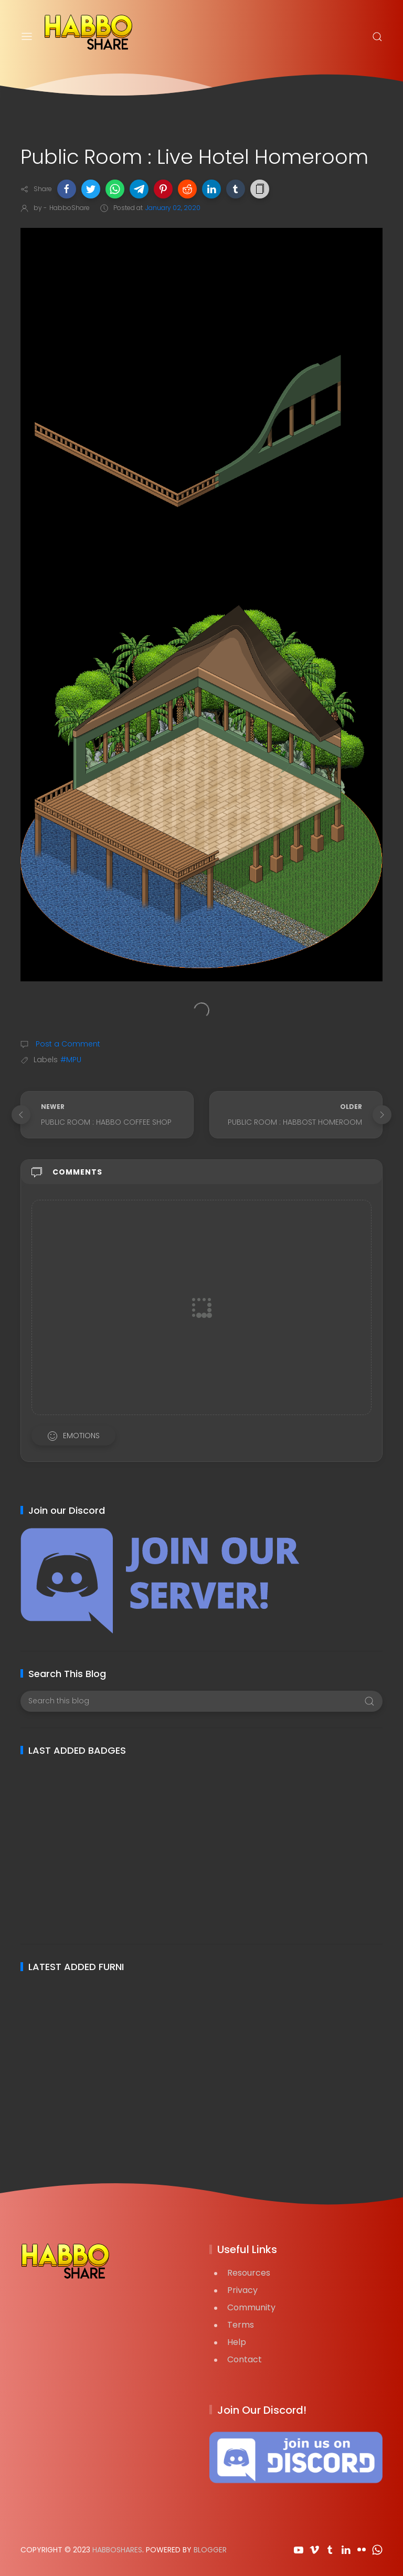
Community (251, 2307)
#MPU (70, 1059)
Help (236, 2342)
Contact (244, 2359)
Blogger (210, 2549)
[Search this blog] (201, 1701)
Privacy (242, 2290)
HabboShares (117, 2549)
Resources (248, 2273)
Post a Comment (67, 1044)
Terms (240, 2325)
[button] (66, 189)
